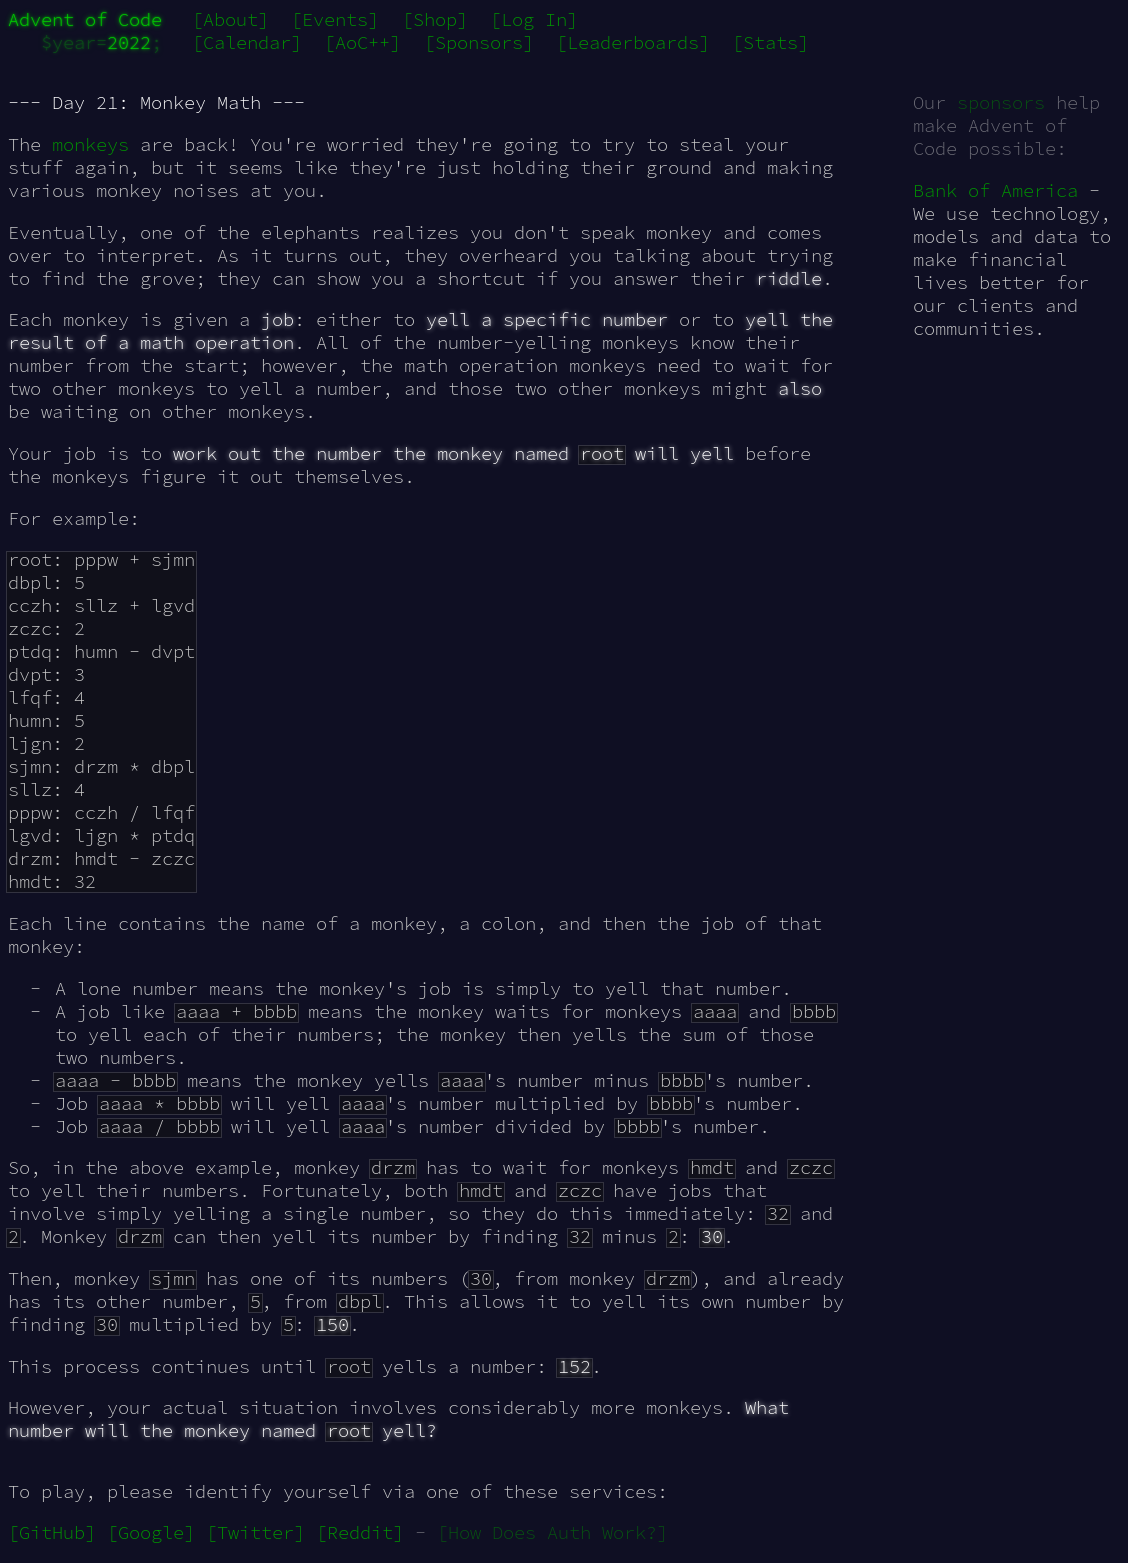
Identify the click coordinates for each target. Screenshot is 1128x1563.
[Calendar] (247, 42)
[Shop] (435, 19)
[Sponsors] (479, 42)
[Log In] (534, 19)
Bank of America (995, 190)
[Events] (335, 19)
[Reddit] (360, 1532)
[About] (230, 19)
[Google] (151, 1532)
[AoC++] (362, 42)
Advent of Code (85, 19)
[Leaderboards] (633, 42)
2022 (129, 42)
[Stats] (770, 42)
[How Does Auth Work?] (552, 1532)
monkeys (90, 144)
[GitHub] (52, 1532)
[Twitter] (255, 1532)
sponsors (1001, 102)
